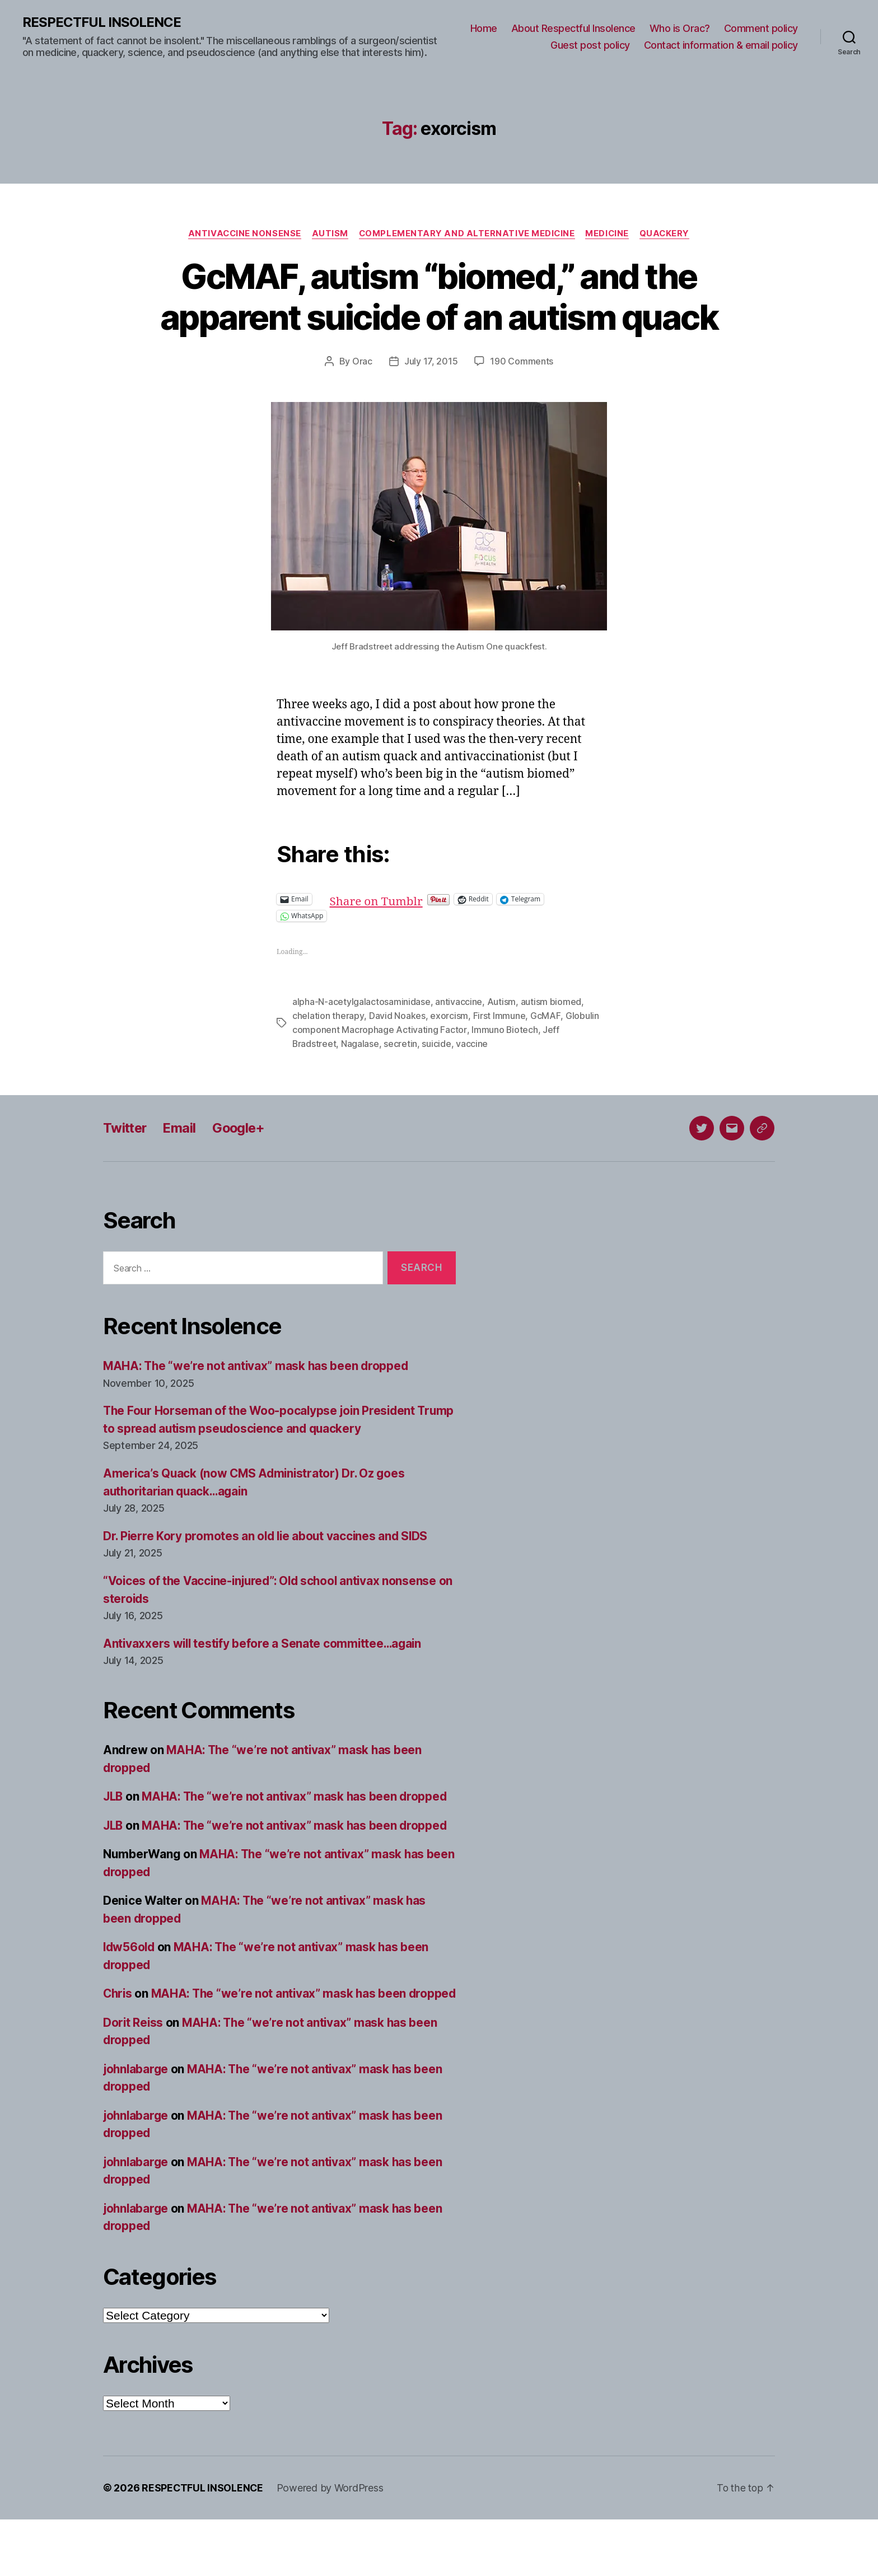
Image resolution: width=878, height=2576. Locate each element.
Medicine (609, 233)
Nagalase (361, 1082)
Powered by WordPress (331, 2544)
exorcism (448, 1056)
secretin (401, 1082)
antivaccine (458, 1042)
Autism (329, 233)
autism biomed (550, 1042)
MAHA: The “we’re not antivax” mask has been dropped (257, 1405)
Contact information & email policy (721, 45)
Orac (362, 402)
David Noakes (396, 1056)
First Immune (498, 1056)
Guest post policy (590, 45)
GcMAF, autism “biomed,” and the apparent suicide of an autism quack (439, 317)
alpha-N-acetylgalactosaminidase (361, 1042)
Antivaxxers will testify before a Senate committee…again (265, 1683)
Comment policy (761, 28)
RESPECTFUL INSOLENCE (101, 22)
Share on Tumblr (413, 940)
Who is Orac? (680, 28)
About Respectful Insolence (573, 28)
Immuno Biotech (504, 1069)
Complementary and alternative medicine (467, 233)
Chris (118, 2033)
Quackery (667, 233)
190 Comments (521, 402)
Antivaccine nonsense (242, 233)
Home (483, 28)
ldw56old (130, 1986)
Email (181, 1167)
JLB (113, 1836)
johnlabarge (136, 2126)
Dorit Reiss (133, 2079)
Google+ (242, 1167)
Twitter (125, 1167)
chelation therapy (327, 1056)
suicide (436, 1082)
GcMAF (545, 1056)
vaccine (472, 1082)
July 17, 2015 (431, 402)
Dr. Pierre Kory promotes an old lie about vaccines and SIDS (268, 1575)
